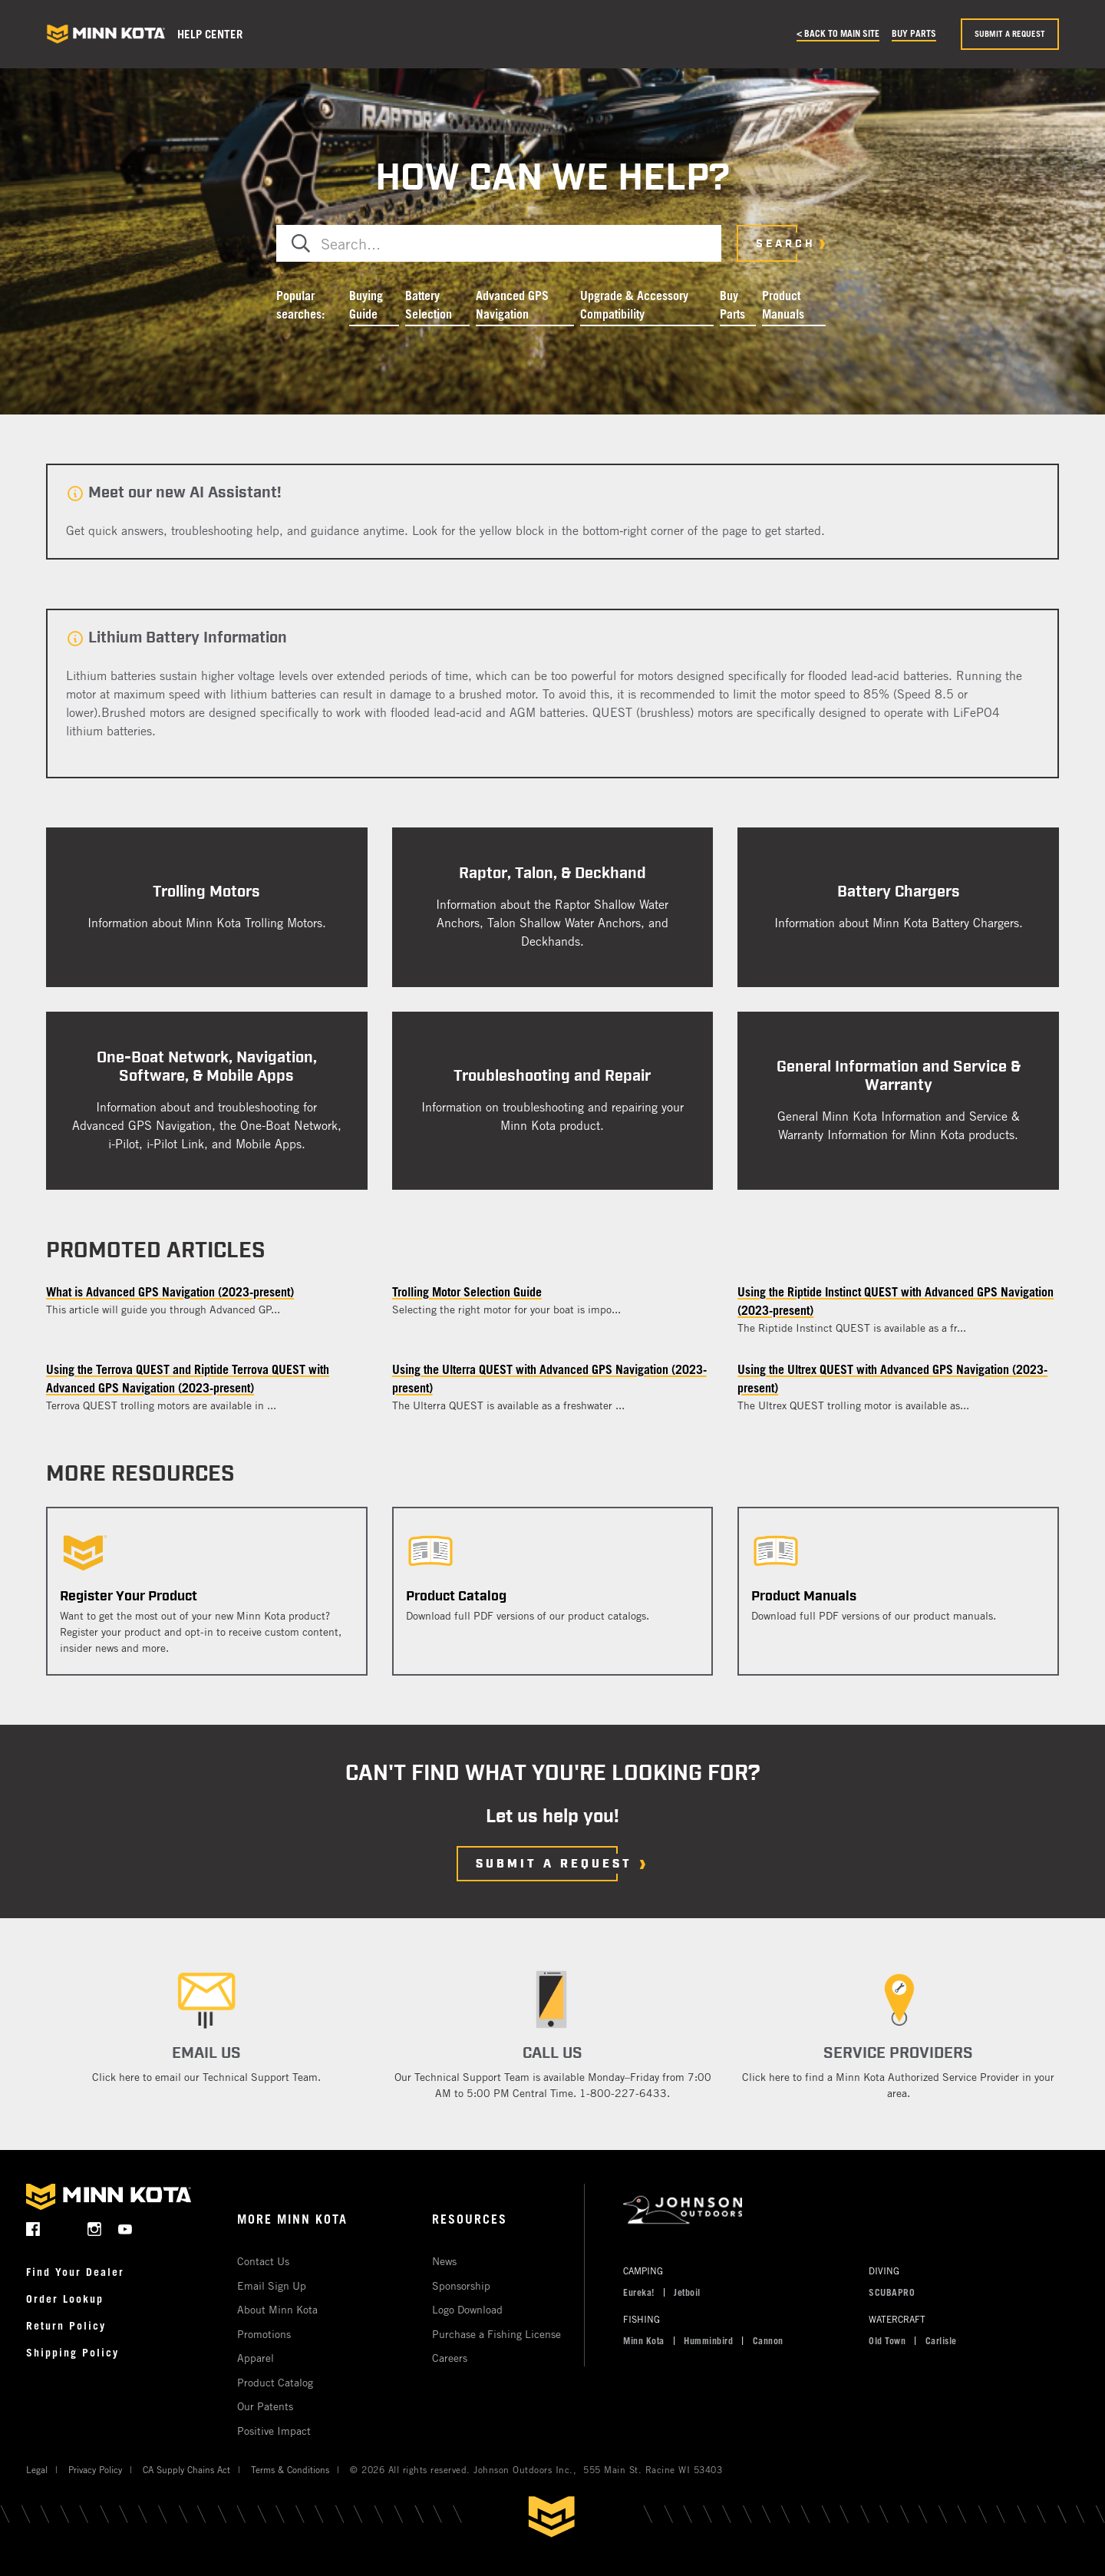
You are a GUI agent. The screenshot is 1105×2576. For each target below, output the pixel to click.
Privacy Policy (95, 2469)
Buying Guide (366, 305)
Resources (469, 2219)
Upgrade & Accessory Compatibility (634, 305)
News (444, 2260)
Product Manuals (783, 305)
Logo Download (467, 2309)
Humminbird (708, 2340)
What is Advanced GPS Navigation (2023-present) (170, 1292)
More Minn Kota (292, 2219)
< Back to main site (838, 33)
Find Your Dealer (75, 2271)
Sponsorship (461, 2285)
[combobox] (498, 243)
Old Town (887, 2340)
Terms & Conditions (290, 2469)
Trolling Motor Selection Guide (467, 1292)
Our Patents (265, 2406)
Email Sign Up (271, 2285)
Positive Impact (274, 2430)
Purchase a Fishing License (496, 2333)
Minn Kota (644, 2340)
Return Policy (66, 2325)
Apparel (255, 2357)
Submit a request (1010, 33)
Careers (449, 2357)
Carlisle (941, 2340)
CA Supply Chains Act (186, 2469)
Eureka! (639, 2292)
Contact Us (263, 2260)
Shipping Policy (72, 2352)
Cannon (768, 2340)
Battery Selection (428, 305)
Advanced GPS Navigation (512, 305)
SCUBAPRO (892, 2292)
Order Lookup (65, 2298)
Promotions (264, 2333)
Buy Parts (914, 33)
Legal (37, 2469)
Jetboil (687, 2292)
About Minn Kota (277, 2309)
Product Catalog (275, 2382)
